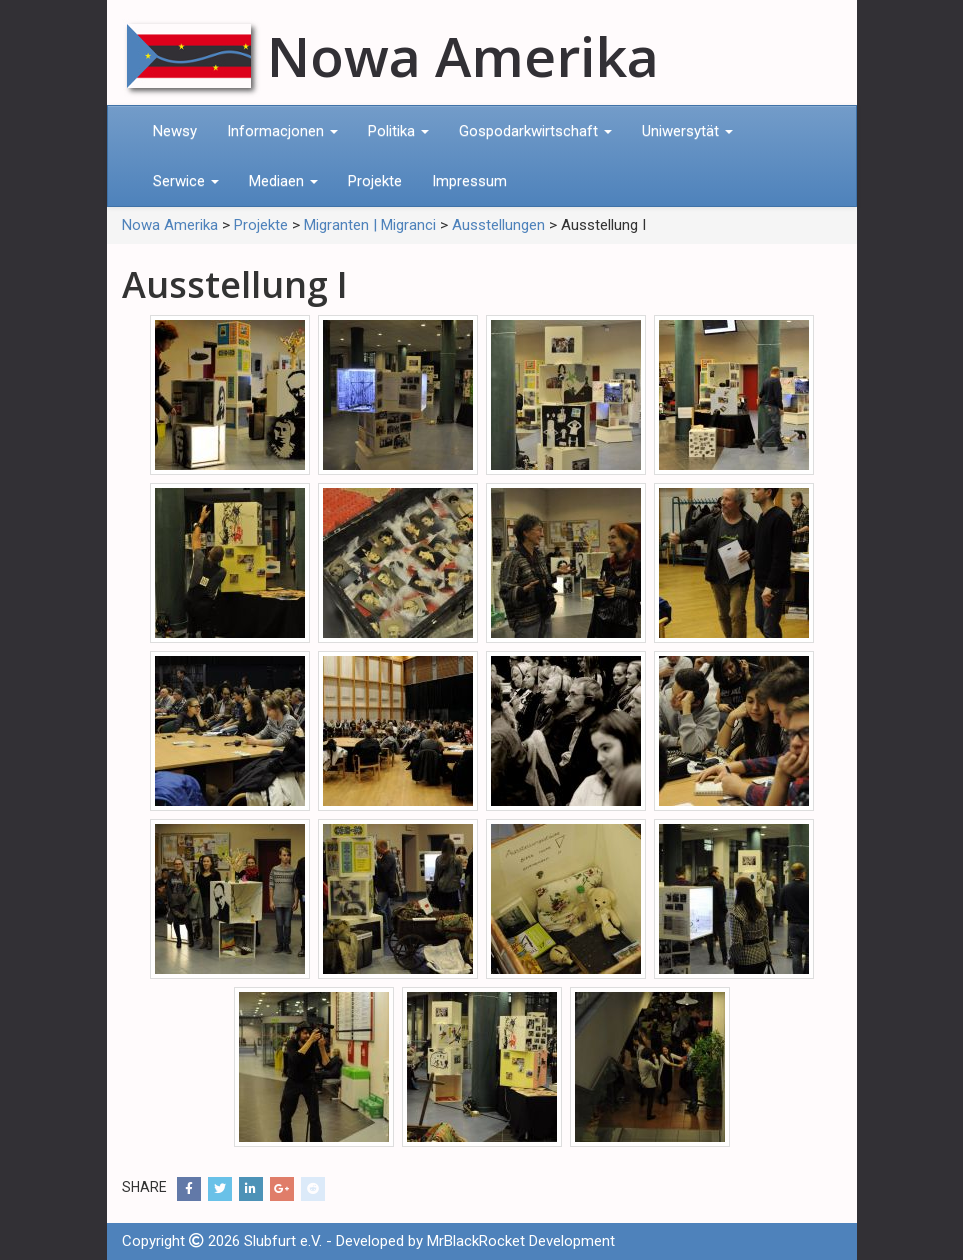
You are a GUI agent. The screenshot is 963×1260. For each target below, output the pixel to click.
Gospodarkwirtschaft (535, 131)
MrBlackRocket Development (521, 1241)
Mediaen (283, 181)
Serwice (186, 181)
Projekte (375, 181)
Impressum (469, 181)
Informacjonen (282, 131)
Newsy (175, 131)
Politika (398, 131)
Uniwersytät (687, 131)
